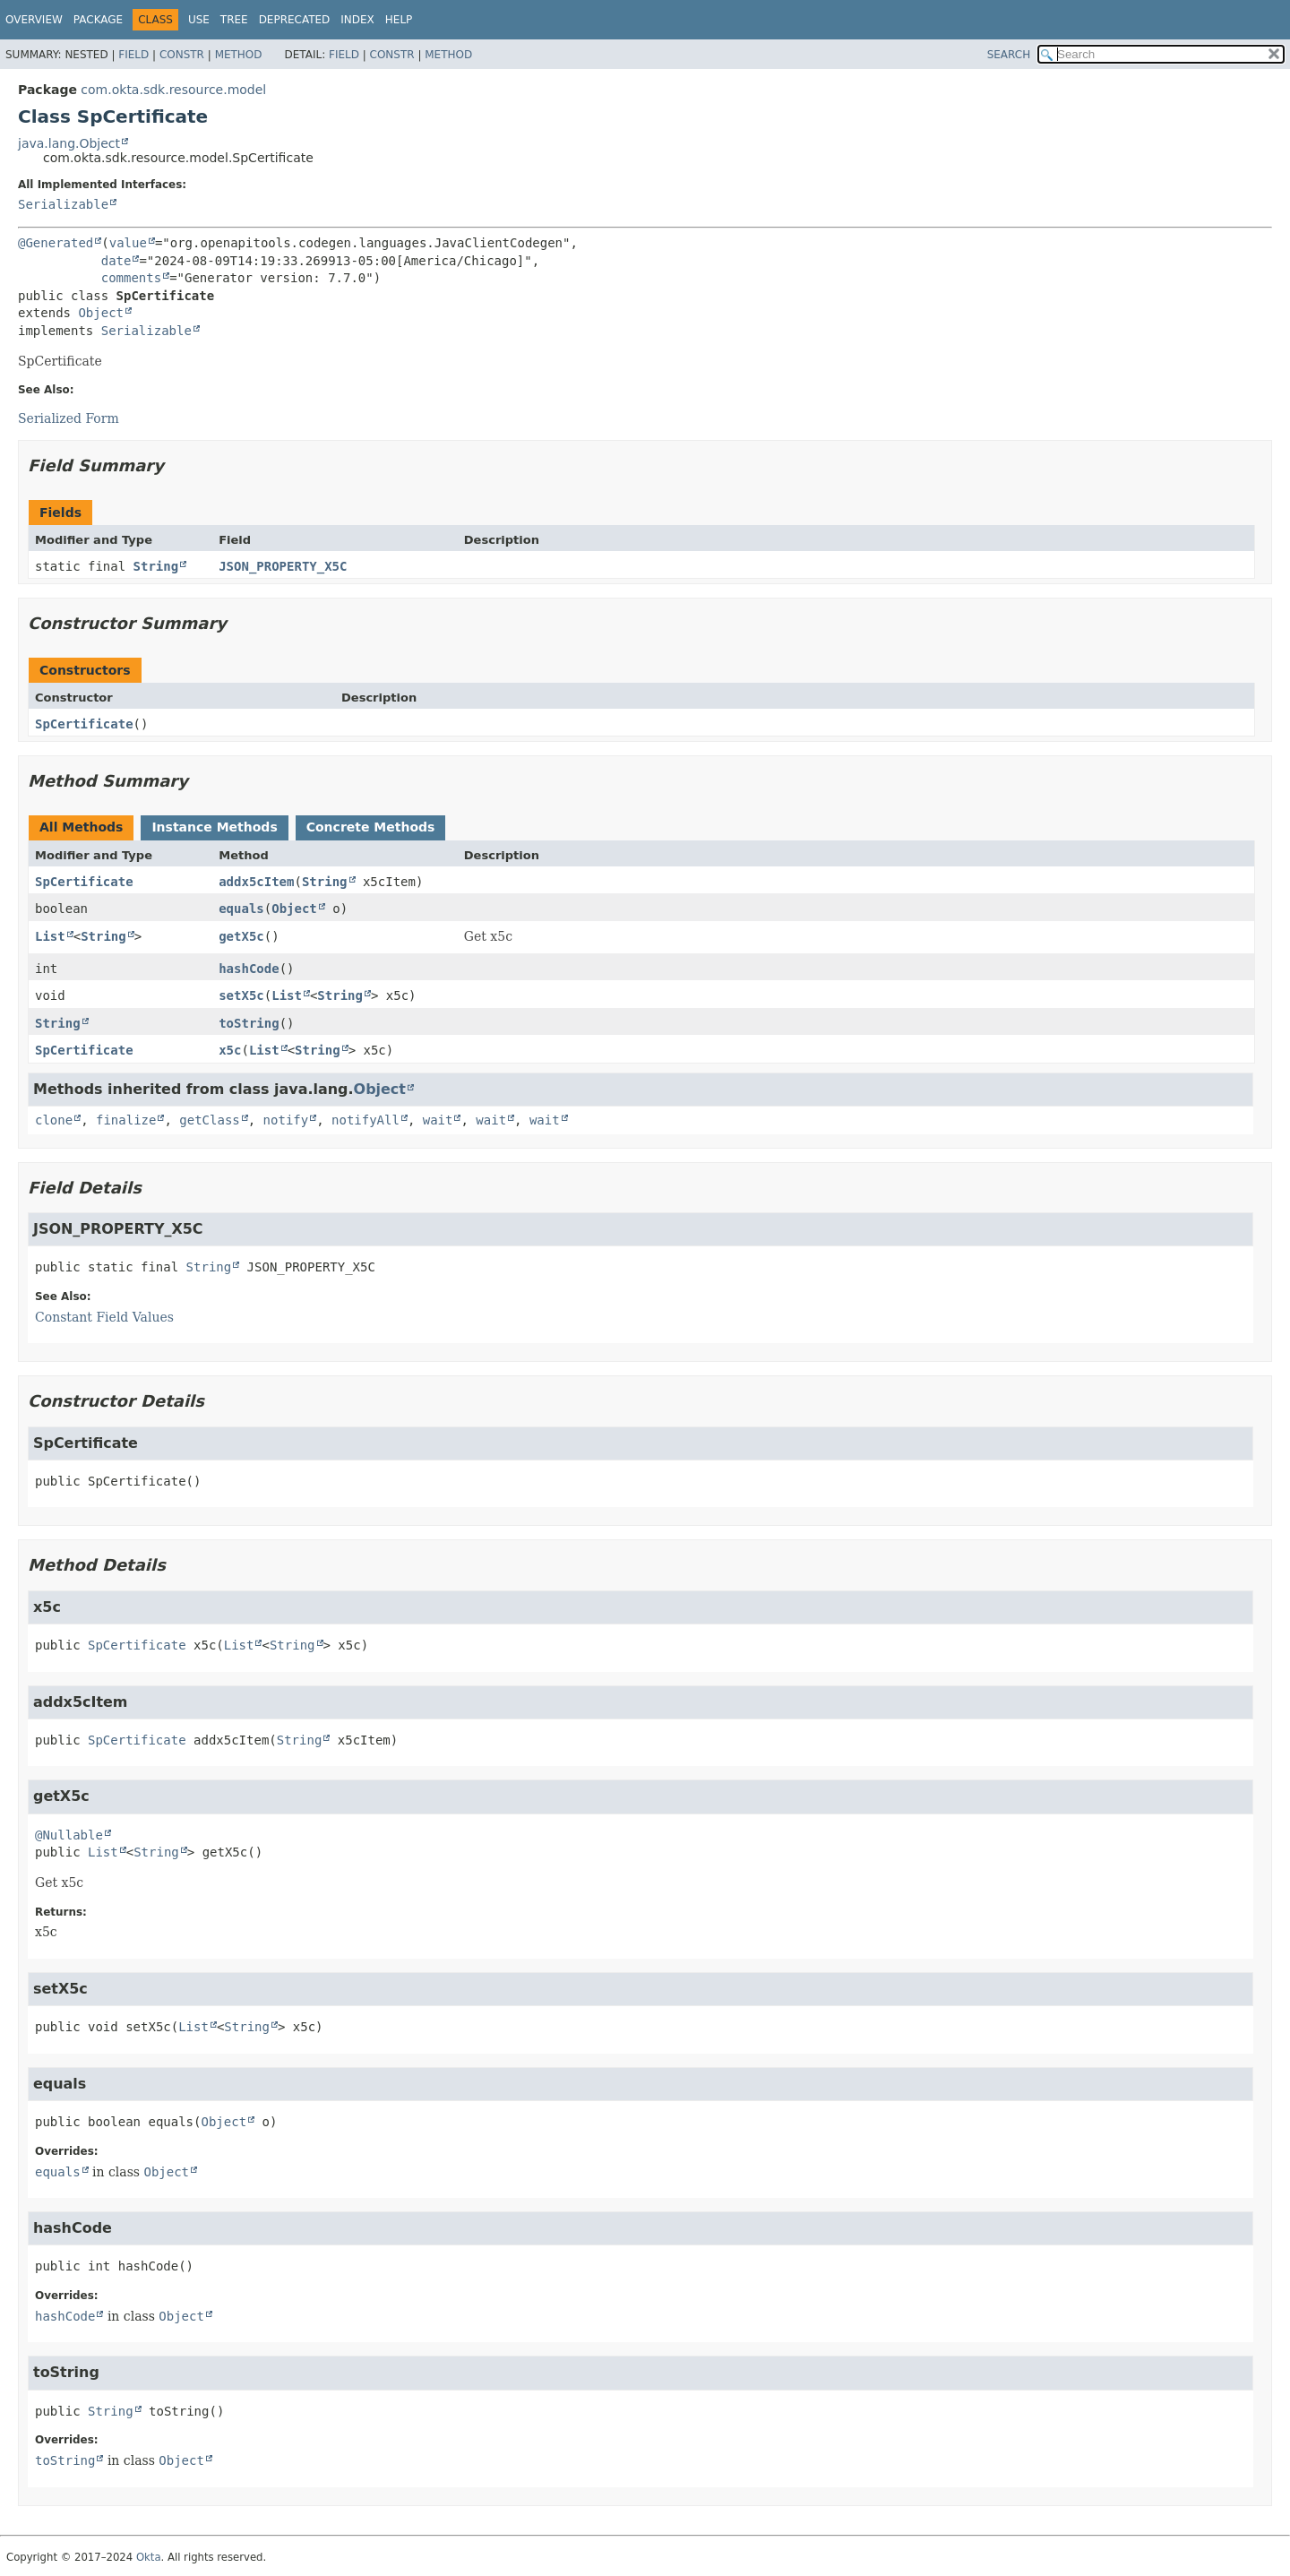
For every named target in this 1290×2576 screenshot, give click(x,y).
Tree (234, 19)
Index (357, 19)
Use (199, 19)
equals (241, 908)
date (116, 261)
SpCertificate (84, 724)
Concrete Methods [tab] (370, 827)
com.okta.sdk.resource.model (173, 89)
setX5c (241, 995)
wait (438, 1120)
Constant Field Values (104, 1317)
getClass (209, 1120)
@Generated (55, 243)
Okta (148, 2557)
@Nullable (69, 1835)
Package (98, 19)
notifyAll (365, 1120)
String (156, 566)
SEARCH (1009, 54)
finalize (126, 1120)
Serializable (63, 204)
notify (286, 1120)
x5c (230, 1050)
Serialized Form (68, 418)
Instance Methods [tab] (214, 827)
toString (249, 1023)
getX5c (241, 936)
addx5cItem (256, 881)
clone (54, 1120)
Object (101, 313)
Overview (34, 19)
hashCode (249, 968)
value (128, 243)
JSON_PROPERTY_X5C (283, 566)
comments (131, 278)
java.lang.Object (69, 143)
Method (238, 54)
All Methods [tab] (81, 827)
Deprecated (295, 19)
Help (399, 19)
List (50, 936)
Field (133, 54)
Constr (181, 54)
